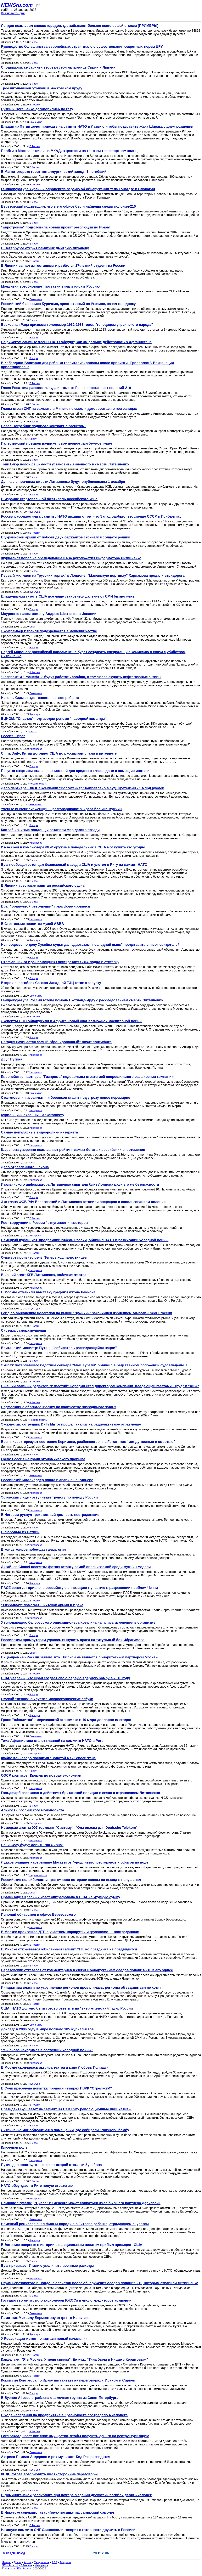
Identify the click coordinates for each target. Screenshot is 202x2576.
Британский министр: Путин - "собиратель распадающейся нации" (59, 1348)
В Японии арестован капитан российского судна (42, 885)
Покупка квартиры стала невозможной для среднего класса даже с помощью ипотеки (75, 771)
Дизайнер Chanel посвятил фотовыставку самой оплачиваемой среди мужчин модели (76, 1567)
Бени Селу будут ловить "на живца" (32, 1845)
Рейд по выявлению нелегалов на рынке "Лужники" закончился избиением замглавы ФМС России (86, 1313)
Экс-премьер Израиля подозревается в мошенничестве (49, 631)
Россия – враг (13, 736)
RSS (54, 2562)
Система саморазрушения (23, 1330)
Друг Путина (11, 1059)
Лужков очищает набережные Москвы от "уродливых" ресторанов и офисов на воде (74, 1862)
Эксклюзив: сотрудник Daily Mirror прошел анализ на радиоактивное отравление (71, 1424)
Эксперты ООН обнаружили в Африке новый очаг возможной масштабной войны (71, 1021)
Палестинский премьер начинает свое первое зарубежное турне (56, 443)
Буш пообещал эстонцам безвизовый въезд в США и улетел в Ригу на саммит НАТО (74, 865)
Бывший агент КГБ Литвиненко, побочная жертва (43, 1275)
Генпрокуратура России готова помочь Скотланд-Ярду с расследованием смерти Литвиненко (82, 1000)
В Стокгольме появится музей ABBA (32, 924)
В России (34, 104)
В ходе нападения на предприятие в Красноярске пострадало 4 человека (64, 2415)
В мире (33, 42)
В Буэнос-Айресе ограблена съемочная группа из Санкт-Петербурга (59, 2398)
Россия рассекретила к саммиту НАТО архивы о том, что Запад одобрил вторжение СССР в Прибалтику (91, 516)
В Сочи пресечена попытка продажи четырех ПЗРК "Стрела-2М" (56, 2088)
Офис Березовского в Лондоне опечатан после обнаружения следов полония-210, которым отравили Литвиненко (99, 2283)
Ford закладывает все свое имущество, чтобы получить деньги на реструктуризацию (75, 2436)
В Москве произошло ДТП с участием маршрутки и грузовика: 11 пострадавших (70, 1932)
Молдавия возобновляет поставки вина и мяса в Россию (50, 286)
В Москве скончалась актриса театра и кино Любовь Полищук (54, 2067)
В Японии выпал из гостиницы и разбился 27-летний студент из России (63, 265)
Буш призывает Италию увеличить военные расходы (47, 2266)
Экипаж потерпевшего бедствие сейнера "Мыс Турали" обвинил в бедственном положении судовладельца (94, 1365)
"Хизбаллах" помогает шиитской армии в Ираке (42, 1605)
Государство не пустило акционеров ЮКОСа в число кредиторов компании (66, 2300)
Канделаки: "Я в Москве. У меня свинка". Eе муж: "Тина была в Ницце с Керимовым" (74, 2359)
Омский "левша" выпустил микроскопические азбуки (47, 1699)
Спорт (32, 438)
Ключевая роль (14, 2147)
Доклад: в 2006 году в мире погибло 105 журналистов (47, 2029)
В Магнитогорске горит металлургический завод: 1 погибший (53, 172)
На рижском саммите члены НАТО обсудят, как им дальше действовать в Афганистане (76, 342)
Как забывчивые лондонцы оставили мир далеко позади (50, 830)
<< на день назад (13, 2553)
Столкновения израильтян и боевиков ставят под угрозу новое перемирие (65, 1098)
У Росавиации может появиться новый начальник (44, 2339)
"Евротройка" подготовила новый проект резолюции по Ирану (55, 227)
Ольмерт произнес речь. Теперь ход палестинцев (44, 1257)
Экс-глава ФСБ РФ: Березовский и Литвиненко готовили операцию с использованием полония (83, 1202)
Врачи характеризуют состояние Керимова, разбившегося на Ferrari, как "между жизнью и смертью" (88, 1442)
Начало (6, 2562)
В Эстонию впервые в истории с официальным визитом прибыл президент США (71, 2245)
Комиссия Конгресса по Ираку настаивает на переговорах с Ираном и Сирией (68, 2380)
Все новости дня (13, 13)
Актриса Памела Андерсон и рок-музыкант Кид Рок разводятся (55, 2457)
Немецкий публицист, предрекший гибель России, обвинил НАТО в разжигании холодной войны (84, 1240)
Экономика (35, 122)
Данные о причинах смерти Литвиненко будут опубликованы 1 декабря (63, 482)
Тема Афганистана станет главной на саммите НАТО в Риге (52, 1741)
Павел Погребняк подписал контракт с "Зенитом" (43, 426)
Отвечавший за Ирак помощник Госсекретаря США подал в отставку (60, 962)
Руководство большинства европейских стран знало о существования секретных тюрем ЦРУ (82, 46)
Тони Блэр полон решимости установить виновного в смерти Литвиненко (65, 464)
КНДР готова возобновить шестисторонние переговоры (49, 2474)
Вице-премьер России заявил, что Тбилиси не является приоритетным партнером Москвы (80, 1657)
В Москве (26, 2565)
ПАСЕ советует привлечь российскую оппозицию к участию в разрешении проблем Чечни (79, 1588)
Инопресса (35, 748)
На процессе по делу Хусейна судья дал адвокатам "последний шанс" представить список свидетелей (90, 945)
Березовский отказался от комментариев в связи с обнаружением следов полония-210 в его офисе (87, 1970)
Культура (34, 511)
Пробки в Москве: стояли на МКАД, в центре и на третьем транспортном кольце (70, 151)
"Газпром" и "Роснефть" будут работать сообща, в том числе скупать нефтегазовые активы (81, 677)
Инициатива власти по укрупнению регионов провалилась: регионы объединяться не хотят (81, 1987)
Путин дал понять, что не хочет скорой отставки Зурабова (51, 2165)
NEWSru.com (17, 5)
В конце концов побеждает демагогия (33, 1549)
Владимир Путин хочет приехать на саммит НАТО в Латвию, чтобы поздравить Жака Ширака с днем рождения (97, 126)
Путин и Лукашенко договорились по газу (37, 109)
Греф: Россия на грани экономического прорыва (43, 1459)
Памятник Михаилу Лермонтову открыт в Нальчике (45, 2318)
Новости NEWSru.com (18, 2568)
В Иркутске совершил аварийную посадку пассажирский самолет (57, 2512)
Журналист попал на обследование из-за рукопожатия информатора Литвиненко (71, 558)
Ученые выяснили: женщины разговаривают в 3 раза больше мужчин (61, 809)
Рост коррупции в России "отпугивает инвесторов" (45, 1223)
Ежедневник (41, 2562)
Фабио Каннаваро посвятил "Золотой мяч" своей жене (48, 1758)
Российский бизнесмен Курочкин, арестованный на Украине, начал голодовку (68, 304)
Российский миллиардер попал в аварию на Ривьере (47, 1480)
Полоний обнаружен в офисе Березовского (38, 1914)
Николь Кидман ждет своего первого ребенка (40, 698)
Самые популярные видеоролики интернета (39, 1132)
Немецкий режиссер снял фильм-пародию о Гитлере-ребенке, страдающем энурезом (75, 2224)
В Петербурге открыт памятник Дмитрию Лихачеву (45, 248)
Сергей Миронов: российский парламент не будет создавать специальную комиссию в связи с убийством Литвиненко (93, 654)
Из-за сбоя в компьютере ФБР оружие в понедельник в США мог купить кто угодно (73, 847)
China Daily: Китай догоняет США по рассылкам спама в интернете (59, 753)
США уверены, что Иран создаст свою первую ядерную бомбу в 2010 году (65, 1678)
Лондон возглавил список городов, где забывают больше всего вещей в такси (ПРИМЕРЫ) (79, 26)
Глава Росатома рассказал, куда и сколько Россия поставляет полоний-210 (66, 388)
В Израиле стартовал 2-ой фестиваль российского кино (49, 499)
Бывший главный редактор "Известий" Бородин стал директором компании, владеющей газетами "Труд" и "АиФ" (100, 1386)
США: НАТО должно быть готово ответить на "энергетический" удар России (67, 2008)
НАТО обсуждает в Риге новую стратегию (37, 2186)
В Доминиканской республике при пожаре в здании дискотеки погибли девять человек (76, 2495)
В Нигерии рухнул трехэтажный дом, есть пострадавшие (50, 1515)
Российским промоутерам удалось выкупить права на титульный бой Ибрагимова (72, 1640)
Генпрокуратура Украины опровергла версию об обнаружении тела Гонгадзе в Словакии (78, 189)
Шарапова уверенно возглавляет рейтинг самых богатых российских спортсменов (73, 1150)
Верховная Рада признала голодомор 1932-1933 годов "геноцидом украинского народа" (77, 325)
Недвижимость (38, 783)
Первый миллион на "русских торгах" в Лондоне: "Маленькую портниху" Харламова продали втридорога (93, 575)
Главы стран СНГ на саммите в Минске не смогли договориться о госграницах (69, 409)
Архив (27, 2562)
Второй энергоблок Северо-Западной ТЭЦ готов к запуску (51, 983)
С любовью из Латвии (20, 1532)
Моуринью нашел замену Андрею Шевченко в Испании (48, 614)
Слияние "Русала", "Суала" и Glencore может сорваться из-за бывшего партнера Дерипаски (80, 2203)
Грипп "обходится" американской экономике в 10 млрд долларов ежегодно (66, 1720)
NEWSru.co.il (10, 2565)
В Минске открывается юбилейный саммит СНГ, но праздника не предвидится (69, 1949)
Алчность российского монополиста (32, 1810)
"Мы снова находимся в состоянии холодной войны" (47, 2050)
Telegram (65, 2562)
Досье (17, 2562)
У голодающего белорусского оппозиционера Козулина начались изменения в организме (78, 1622)
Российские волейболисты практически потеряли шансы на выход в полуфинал (71, 1880)
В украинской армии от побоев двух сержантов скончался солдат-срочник (65, 537)
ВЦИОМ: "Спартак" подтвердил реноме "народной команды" (53, 719)
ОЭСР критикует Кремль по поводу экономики (41, 1775)
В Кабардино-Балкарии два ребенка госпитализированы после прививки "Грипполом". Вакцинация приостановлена (87, 365)
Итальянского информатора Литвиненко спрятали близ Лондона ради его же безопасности (80, 1184)
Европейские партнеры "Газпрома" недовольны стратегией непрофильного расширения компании (87, 1077)
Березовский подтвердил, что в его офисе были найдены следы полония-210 (68, 206)
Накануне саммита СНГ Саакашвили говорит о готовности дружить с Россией (68, 2530)
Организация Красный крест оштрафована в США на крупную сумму (60, 1897)
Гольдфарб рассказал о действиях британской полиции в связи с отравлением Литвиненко (80, 1793)
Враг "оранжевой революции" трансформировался (45, 906)
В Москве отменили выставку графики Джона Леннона (48, 1292)
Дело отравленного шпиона (25, 1167)
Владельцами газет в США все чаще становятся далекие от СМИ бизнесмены (68, 596)
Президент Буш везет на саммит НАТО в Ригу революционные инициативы (66, 2109)
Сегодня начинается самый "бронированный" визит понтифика (56, 1042)
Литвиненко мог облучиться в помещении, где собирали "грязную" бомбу (65, 2130)
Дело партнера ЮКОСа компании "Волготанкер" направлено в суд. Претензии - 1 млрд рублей (82, 788)
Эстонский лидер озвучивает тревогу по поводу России (49, 1497)
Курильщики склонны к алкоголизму (32, 1115)
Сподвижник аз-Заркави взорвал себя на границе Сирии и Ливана (58, 67)
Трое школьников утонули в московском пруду (41, 88)
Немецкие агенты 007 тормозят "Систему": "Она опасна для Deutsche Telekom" (69, 1828)
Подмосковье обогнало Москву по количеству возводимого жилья (58, 1407)
